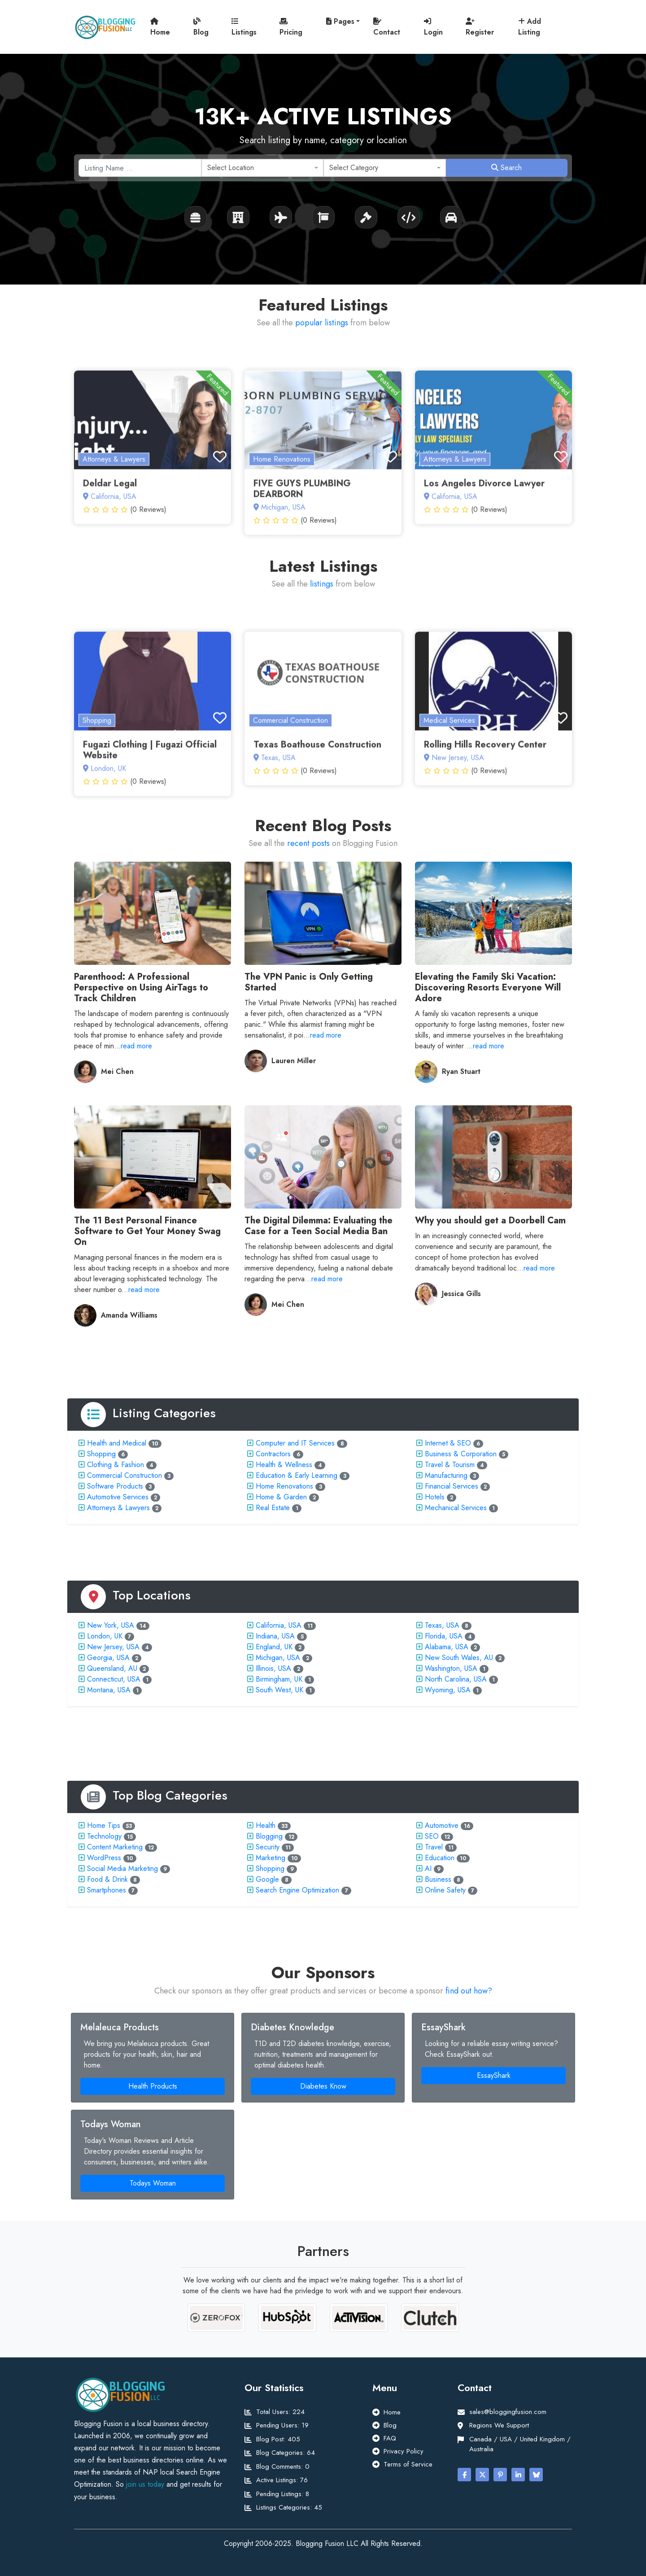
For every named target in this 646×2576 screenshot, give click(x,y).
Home (160, 27)
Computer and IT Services (295, 1443)
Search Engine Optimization (297, 1890)
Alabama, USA (446, 1647)
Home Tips (103, 1825)
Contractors (273, 1454)
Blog (201, 27)
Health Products (152, 2086)
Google (267, 1879)
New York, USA (110, 1625)
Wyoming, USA (448, 1690)
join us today (145, 2484)
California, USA (278, 1625)
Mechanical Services (456, 1508)
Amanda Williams (129, 1315)
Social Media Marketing (122, 1868)
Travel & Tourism (450, 1464)
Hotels (435, 1497)
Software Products (115, 1486)
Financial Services (451, 1486)
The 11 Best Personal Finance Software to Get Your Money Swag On (147, 1231)
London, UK (104, 1636)
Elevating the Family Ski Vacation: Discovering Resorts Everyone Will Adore (488, 987)
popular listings (321, 323)
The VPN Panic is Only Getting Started (308, 982)
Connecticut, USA (113, 1679)
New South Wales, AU (459, 1657)
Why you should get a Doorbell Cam (490, 1220)
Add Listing (529, 26)
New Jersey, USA (113, 1647)
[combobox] (262, 168)
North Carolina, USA (456, 1679)
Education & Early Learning (296, 1475)
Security (267, 1847)
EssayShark (494, 2075)
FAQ (390, 2438)
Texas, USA (442, 1625)
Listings (244, 27)
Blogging (269, 1836)
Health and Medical (116, 1443)
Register (480, 27)
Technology (104, 1836)
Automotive (441, 1825)
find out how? (468, 1991)
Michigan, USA (278, 1657)
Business (438, 1879)
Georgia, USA (108, 1657)
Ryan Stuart (461, 1071)
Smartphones (106, 1890)
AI (428, 1868)
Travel (434, 1847)
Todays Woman (153, 2183)
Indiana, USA (275, 1636)
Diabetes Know (323, 2086)
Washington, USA (451, 1668)
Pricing (290, 27)
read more (136, 1046)
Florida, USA (444, 1636)
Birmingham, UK (279, 1679)
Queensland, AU (112, 1668)
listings (321, 584)
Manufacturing (446, 1475)
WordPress (104, 1858)
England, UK (274, 1647)
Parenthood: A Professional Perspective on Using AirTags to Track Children (141, 987)
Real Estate (273, 1508)
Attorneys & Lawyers (118, 1508)
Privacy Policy (403, 2451)
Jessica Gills (461, 1293)
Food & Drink (107, 1879)
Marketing (270, 1858)
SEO (432, 1836)
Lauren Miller (293, 1061)
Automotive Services (117, 1497)
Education (439, 1858)
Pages (340, 21)
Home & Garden (281, 1497)
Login (433, 27)
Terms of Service (408, 2464)
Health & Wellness (284, 1464)
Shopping (101, 1454)
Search (506, 167)
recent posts (308, 843)
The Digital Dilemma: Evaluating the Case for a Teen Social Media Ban (318, 1226)
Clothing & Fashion (115, 1464)
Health (265, 1825)
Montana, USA (109, 1690)
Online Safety (445, 1890)
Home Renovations (284, 1486)
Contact (386, 27)
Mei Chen (117, 1071)
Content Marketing (115, 1847)
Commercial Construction (124, 1475)
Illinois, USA (273, 1668)
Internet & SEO (448, 1443)
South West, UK (279, 1690)
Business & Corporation (461, 1454)
